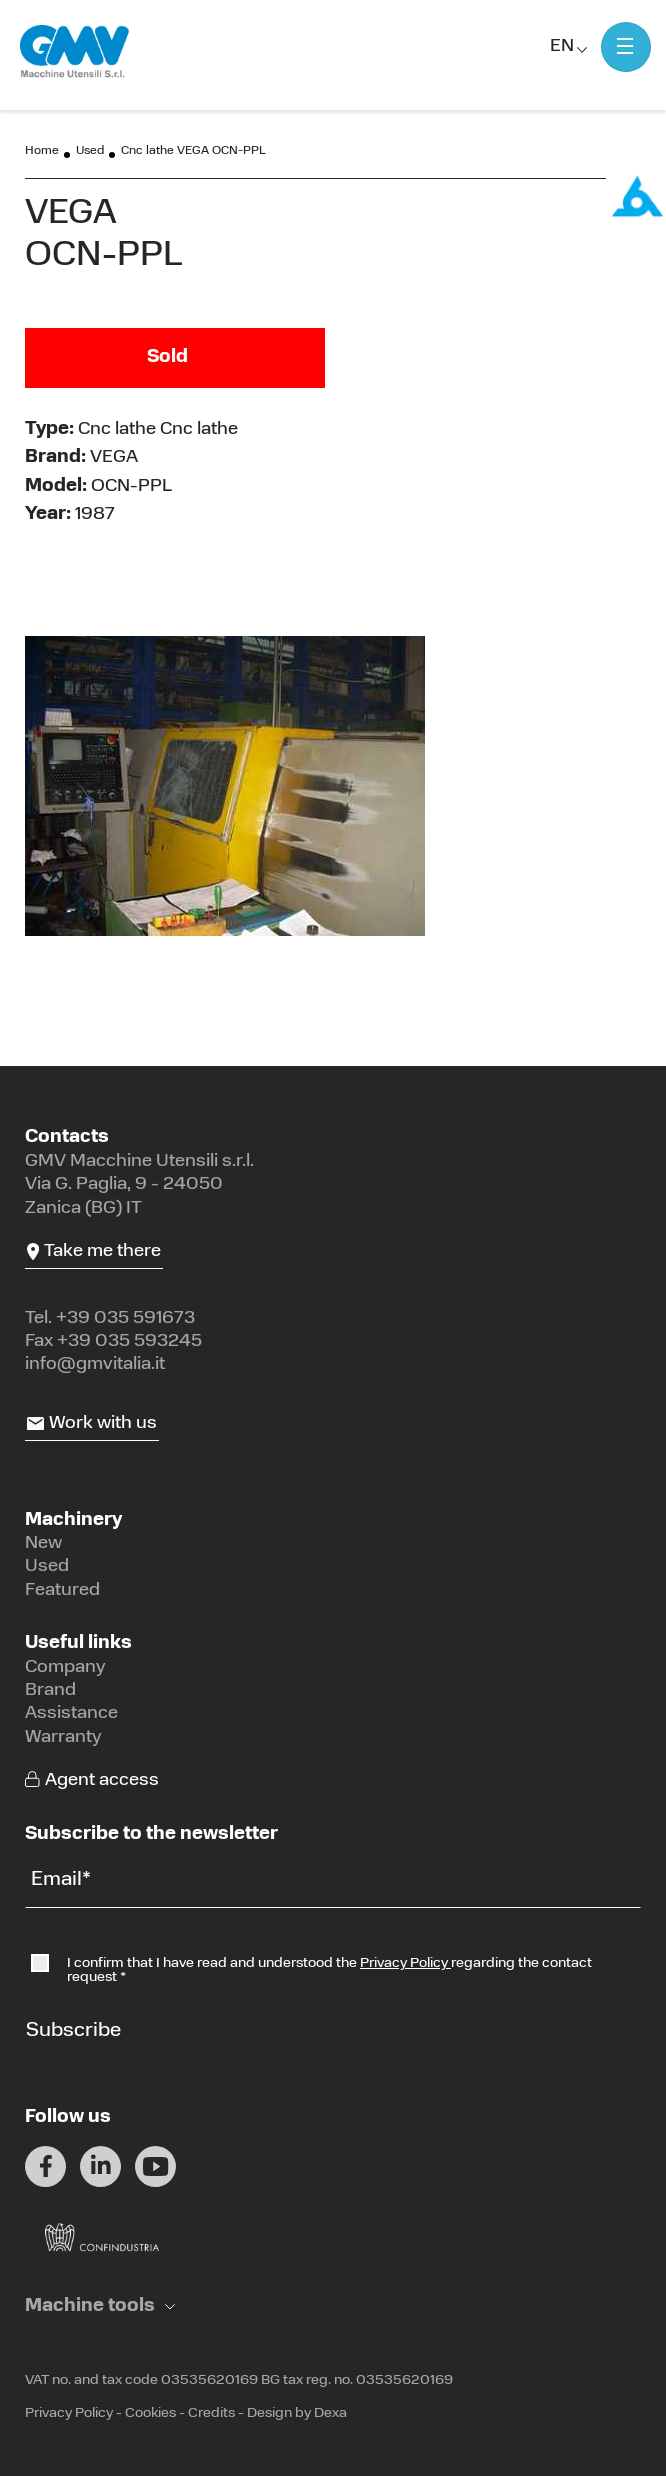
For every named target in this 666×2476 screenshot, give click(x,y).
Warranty (63, 1737)
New (43, 1543)
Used (90, 151)
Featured (62, 1590)
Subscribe (73, 2031)
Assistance (71, 1713)
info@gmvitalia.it (95, 1364)
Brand (50, 1690)
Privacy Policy (405, 1963)
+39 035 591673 (125, 1318)
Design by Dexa (297, 2413)
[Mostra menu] (626, 47)
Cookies (150, 2413)
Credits (211, 2413)
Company (65, 1667)
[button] (100, 2306)
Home (42, 151)
